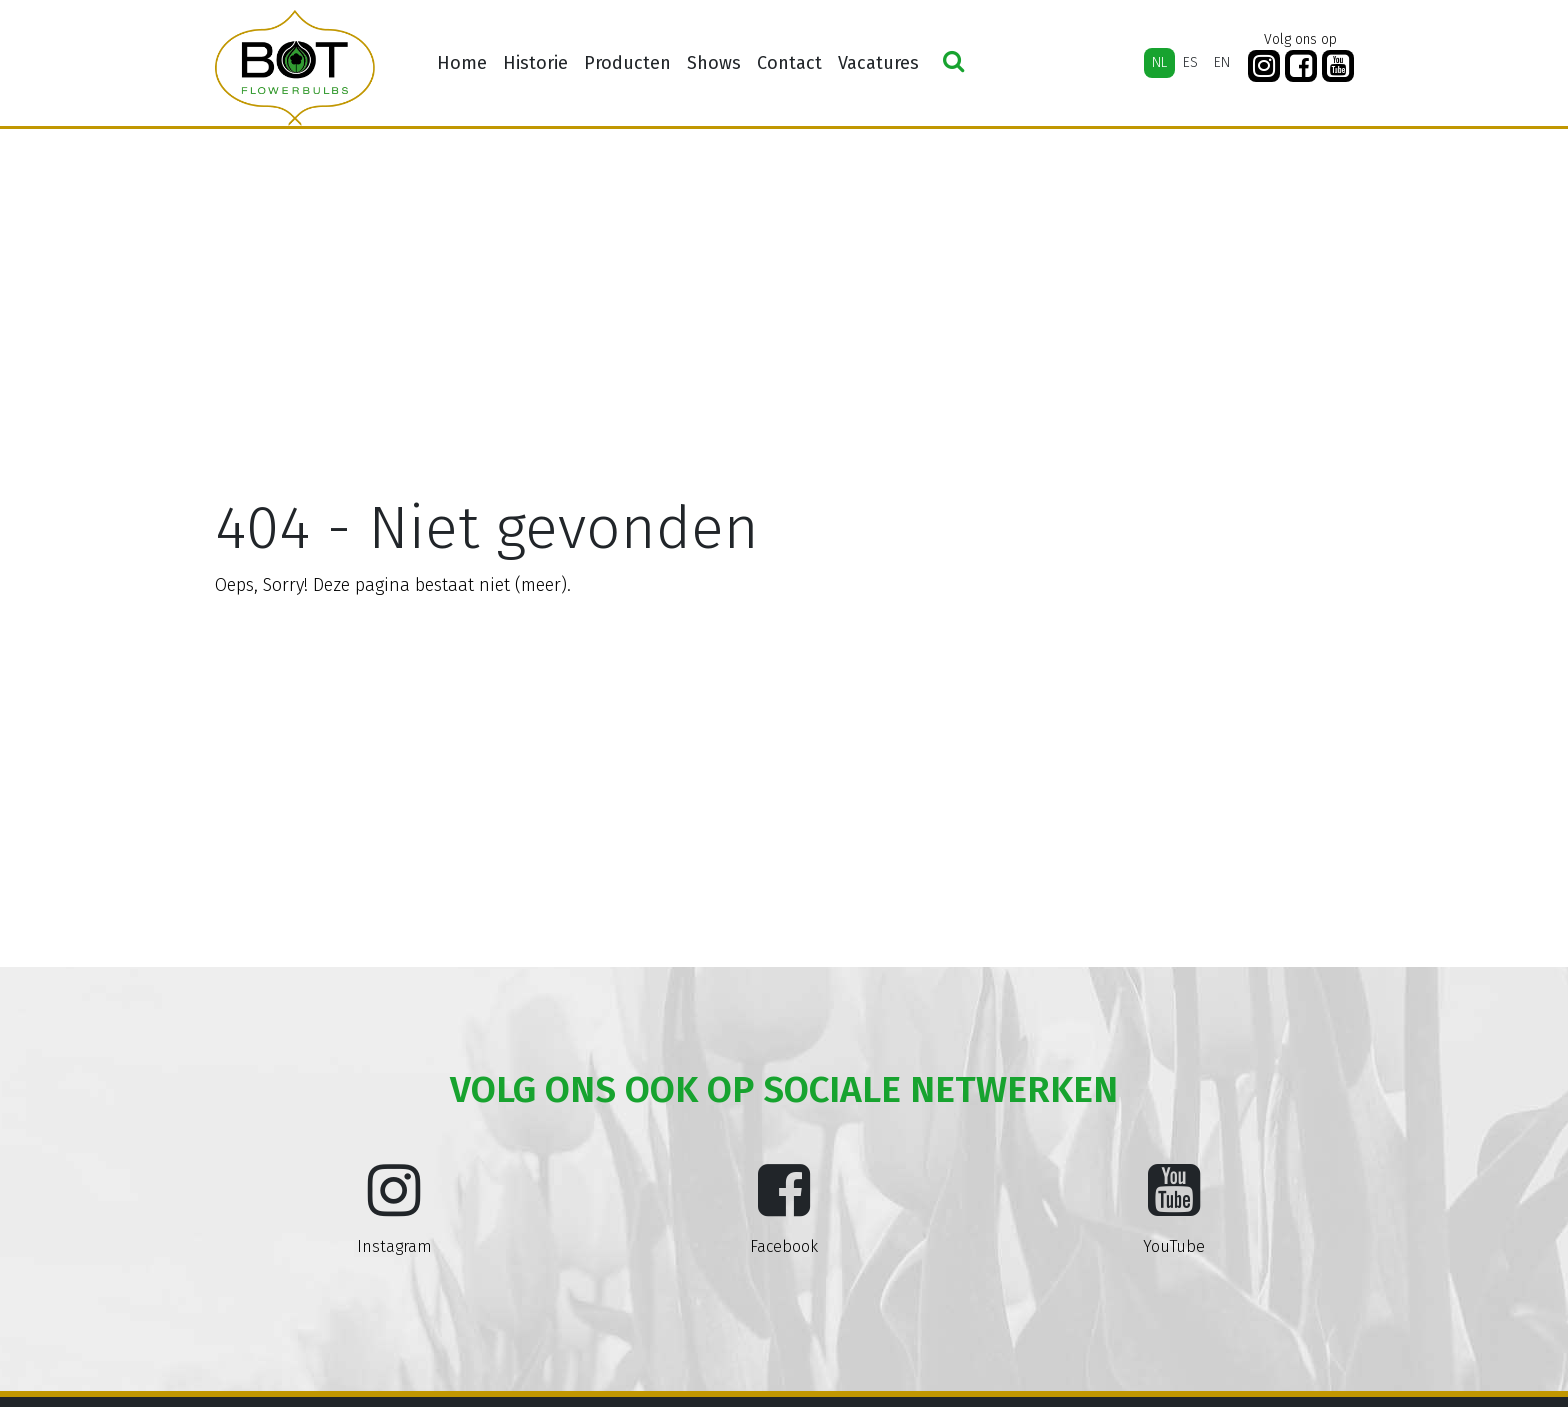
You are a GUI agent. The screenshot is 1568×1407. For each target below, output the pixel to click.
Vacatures (878, 63)
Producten (627, 63)
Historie (535, 63)
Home (462, 63)
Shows (714, 63)
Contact (789, 63)
